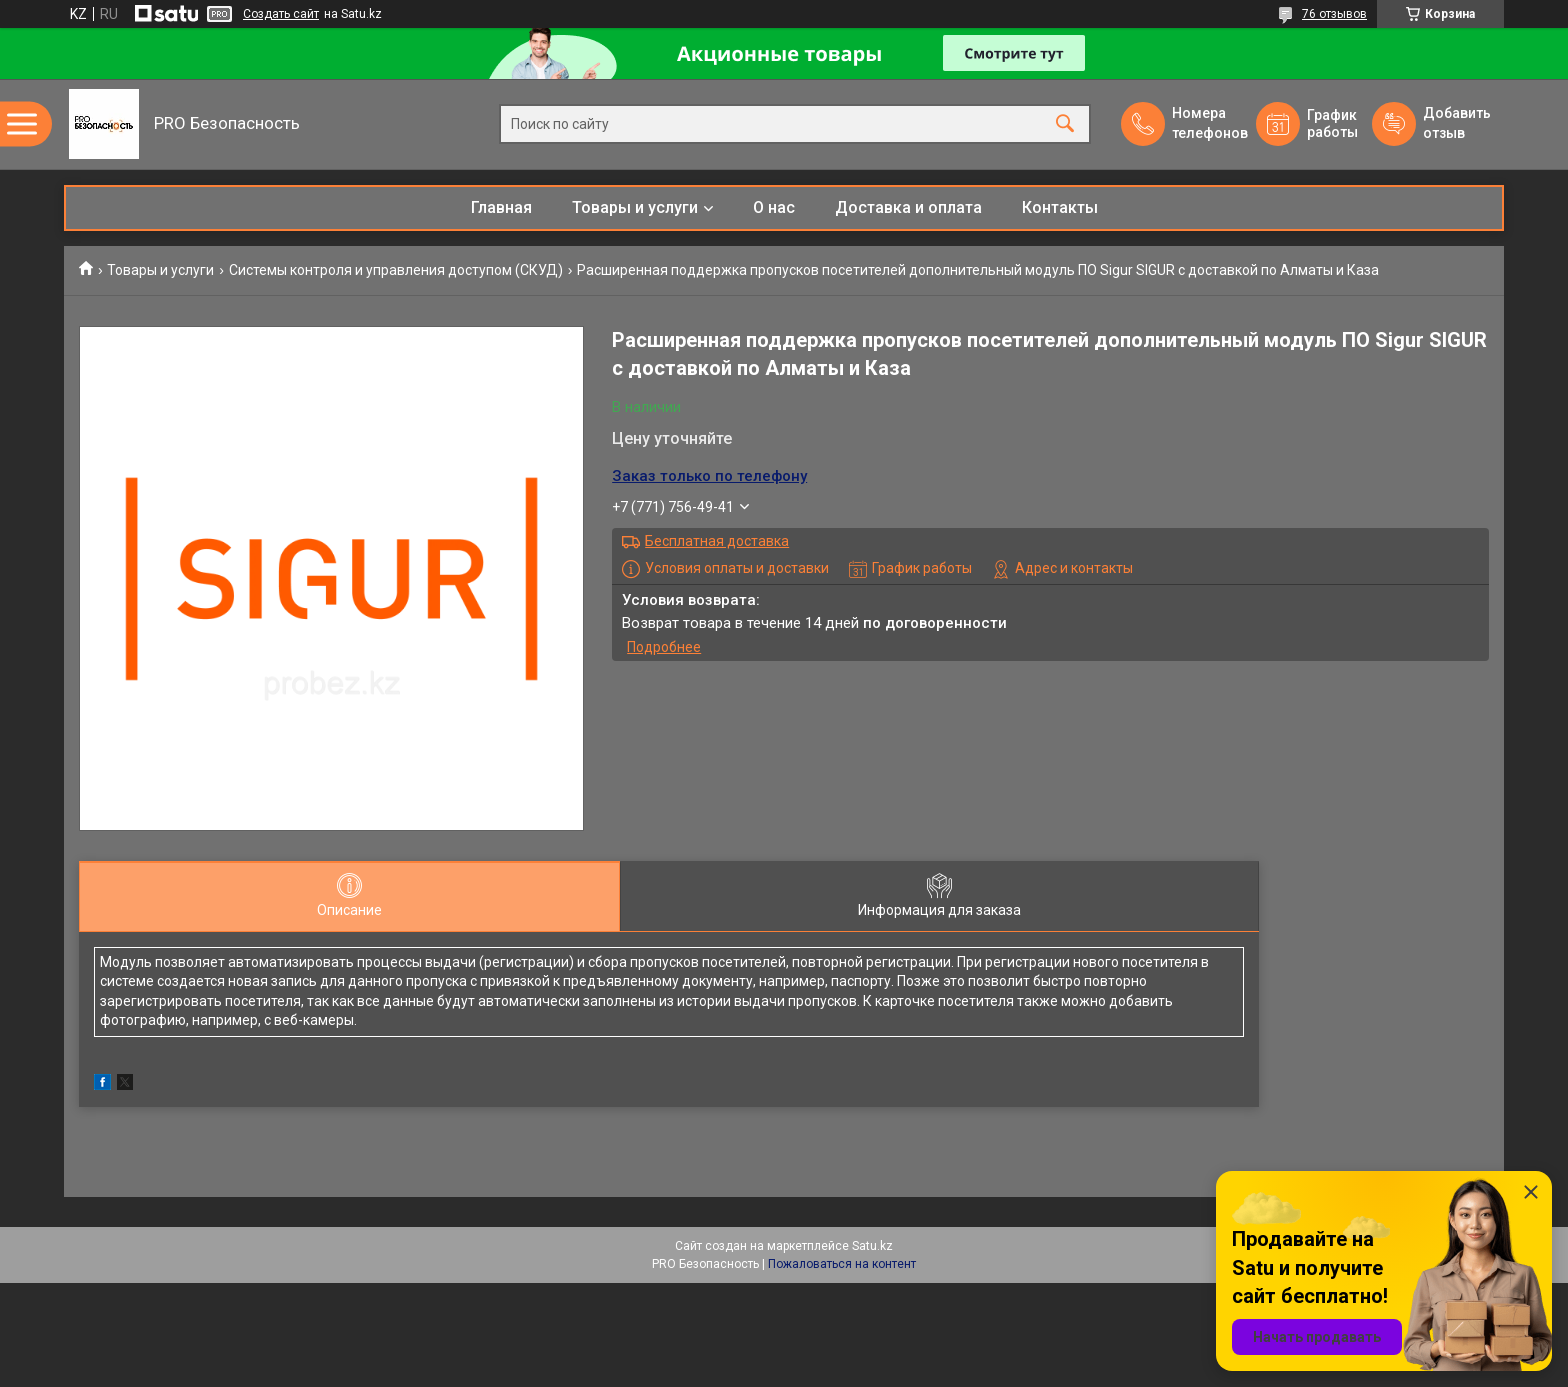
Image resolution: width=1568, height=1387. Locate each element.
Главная (501, 207)
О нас (774, 207)
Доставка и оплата (908, 207)
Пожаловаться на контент (842, 1264)
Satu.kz (872, 1246)
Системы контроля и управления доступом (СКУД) (396, 270)
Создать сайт (281, 14)
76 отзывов (1334, 14)
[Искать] (1065, 124)
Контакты (1060, 207)
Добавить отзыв (1456, 123)
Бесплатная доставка (717, 541)
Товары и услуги (635, 207)
